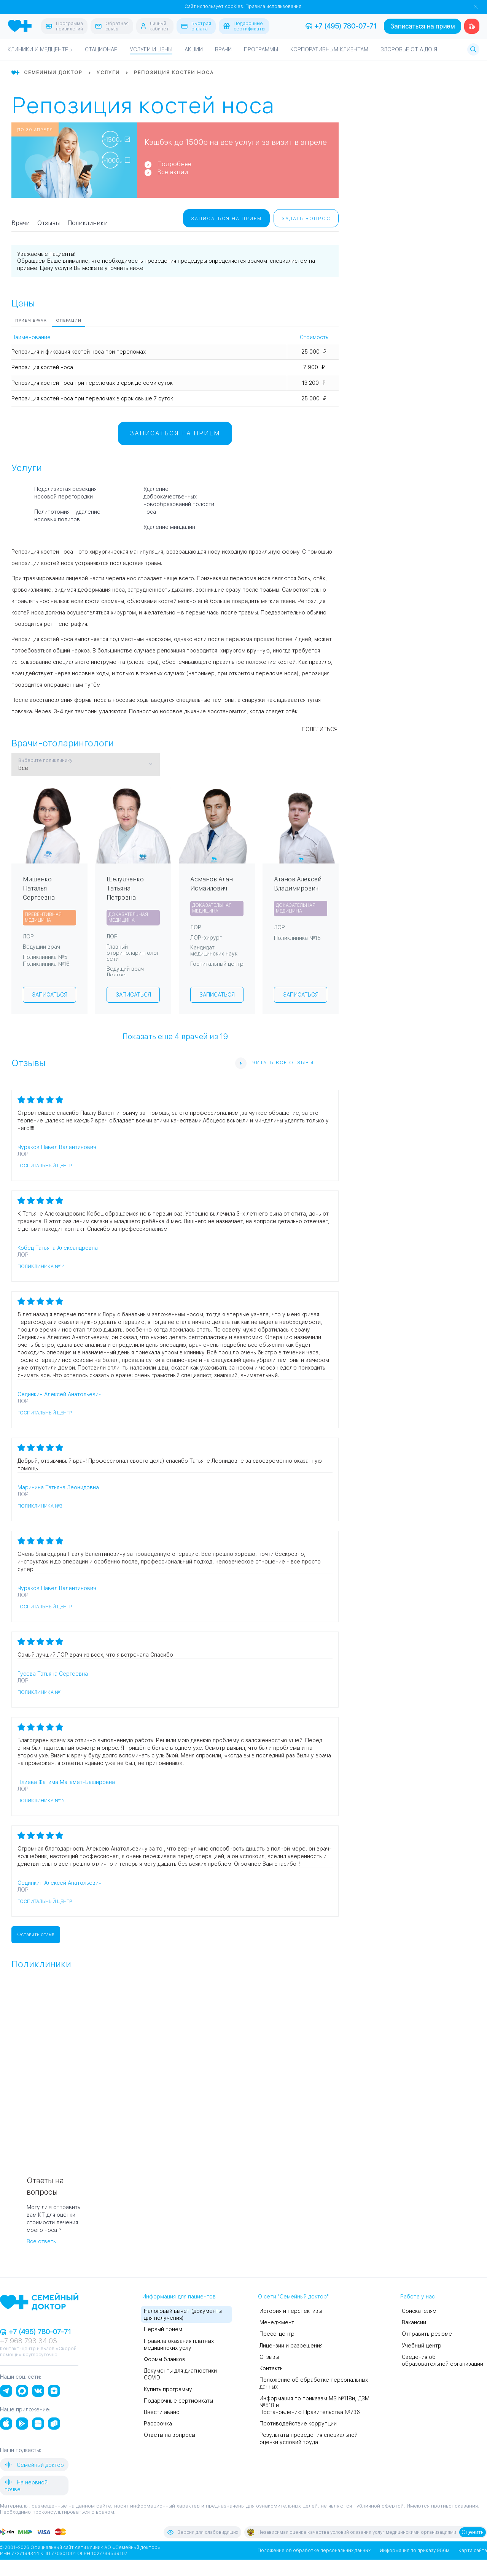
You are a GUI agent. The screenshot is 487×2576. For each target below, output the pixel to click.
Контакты (271, 2368)
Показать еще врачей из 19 (175, 1036)
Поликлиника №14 (41, 1266)
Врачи (223, 49)
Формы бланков (164, 2359)
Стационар (101, 49)
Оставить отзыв (35, 1934)
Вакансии (414, 2322)
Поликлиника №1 (40, 1692)
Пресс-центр (276, 2334)
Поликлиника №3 (40, 1506)
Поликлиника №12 (41, 1800)
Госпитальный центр (45, 1165)
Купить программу (168, 2389)
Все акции (172, 172)
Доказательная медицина (128, 917)
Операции (68, 320)
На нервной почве (26, 2485)
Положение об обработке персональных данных (314, 2550)
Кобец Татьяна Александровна (58, 1248)
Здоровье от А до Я (408, 49)
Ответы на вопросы (169, 2435)
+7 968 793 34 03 (28, 2341)
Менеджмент (276, 2322)
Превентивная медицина (43, 917)
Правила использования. (273, 6)
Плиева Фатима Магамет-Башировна (66, 1782)
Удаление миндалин (169, 527)
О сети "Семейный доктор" (293, 2296)
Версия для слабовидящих (202, 2532)
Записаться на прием (422, 26)
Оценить (473, 2532)
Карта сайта (472, 2550)
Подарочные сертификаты (178, 2401)
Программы (261, 49)
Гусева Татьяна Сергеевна (53, 1674)
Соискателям (419, 2311)
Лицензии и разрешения (291, 2346)
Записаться (49, 995)
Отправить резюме (427, 2334)
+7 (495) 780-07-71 (341, 26)
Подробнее (174, 164)
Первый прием (163, 2329)
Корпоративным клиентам (329, 49)
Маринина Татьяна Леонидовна (58, 1487)
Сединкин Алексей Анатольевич (60, 1394)
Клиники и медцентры (40, 49)
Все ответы (42, 2241)
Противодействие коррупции (298, 2423)
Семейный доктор (34, 2464)
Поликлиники (87, 223)
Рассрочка (158, 2423)
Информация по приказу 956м (414, 2550)
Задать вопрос (306, 218)
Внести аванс (161, 2412)
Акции (194, 49)
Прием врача (31, 320)
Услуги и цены (151, 49)
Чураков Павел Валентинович (57, 1147)
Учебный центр (421, 2346)
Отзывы (48, 223)
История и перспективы (290, 2311)
